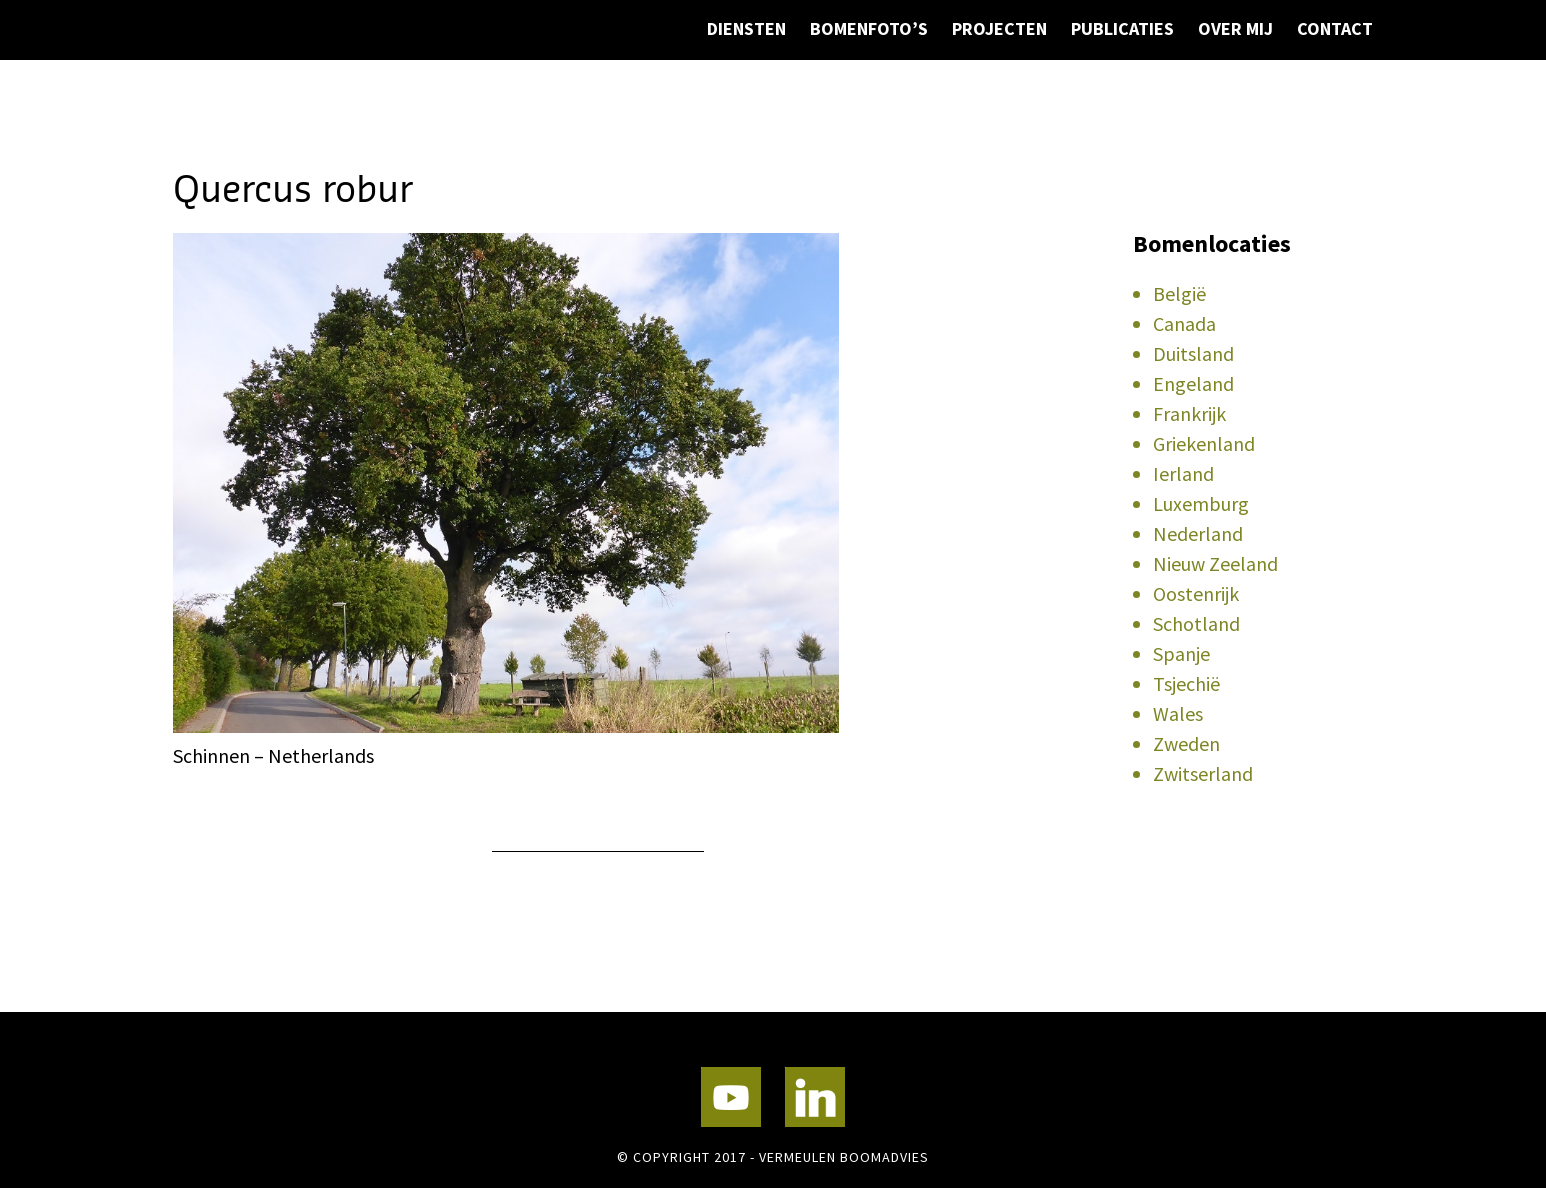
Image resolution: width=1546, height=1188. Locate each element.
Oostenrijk (1196, 593)
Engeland (1193, 383)
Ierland (1183, 473)
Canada (1184, 323)
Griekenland (1204, 443)
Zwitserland (1203, 773)
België (1179, 293)
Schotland (1196, 623)
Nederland (1198, 533)
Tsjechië (1186, 683)
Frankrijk (1189, 413)
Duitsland (1193, 353)
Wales (1178, 713)
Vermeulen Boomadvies (273, 87)
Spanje (1181, 653)
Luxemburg (1201, 503)
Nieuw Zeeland (1215, 563)
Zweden (1186, 743)
